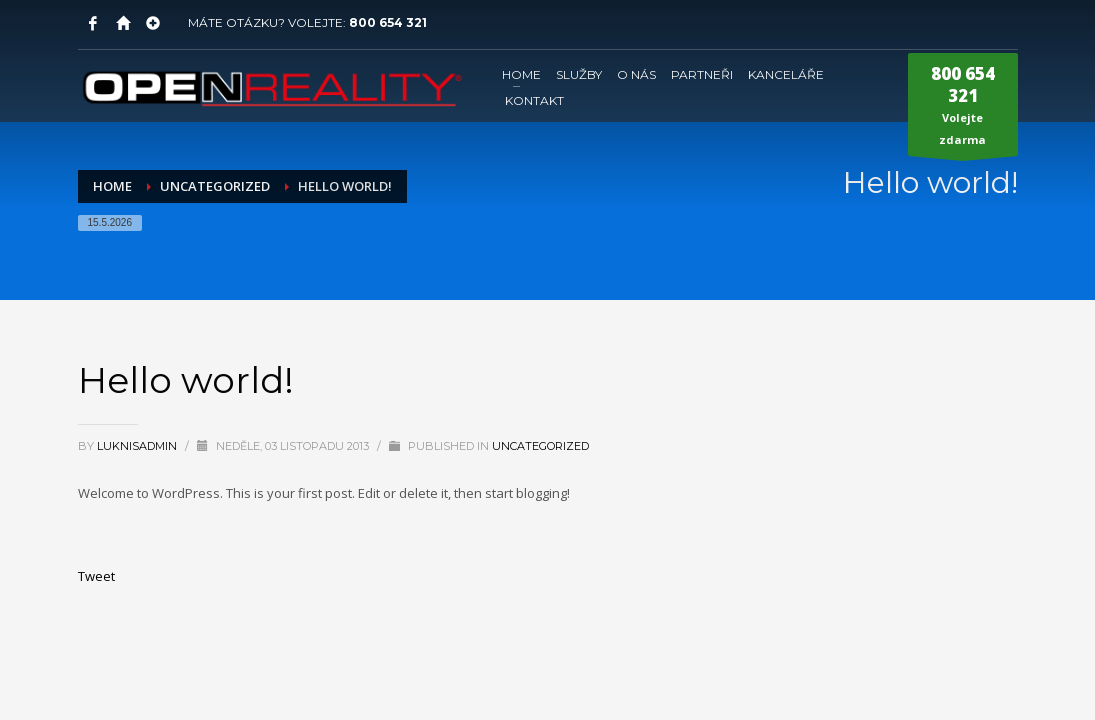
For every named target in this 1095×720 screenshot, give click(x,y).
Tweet (96, 576)
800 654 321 (388, 22)
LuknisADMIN (138, 446)
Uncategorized (540, 446)
